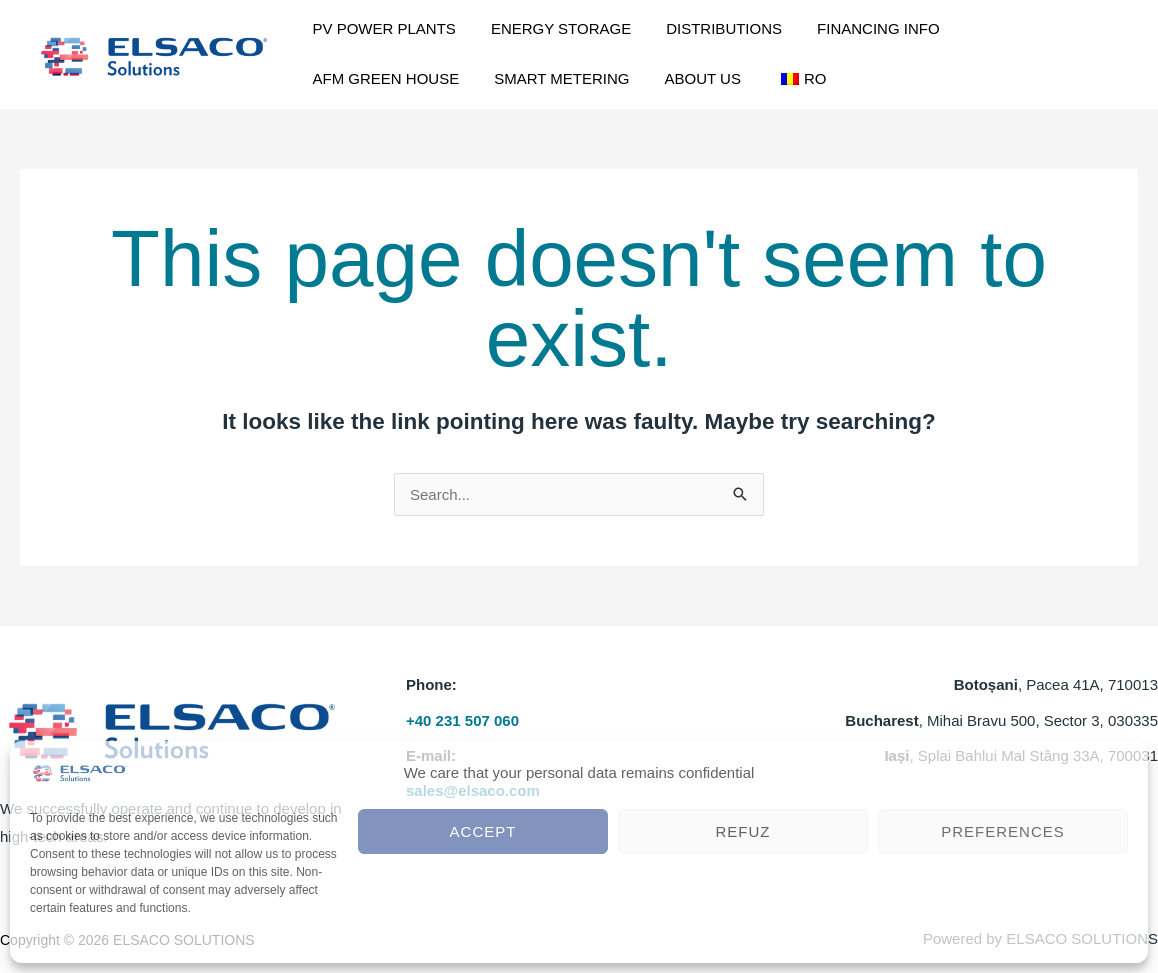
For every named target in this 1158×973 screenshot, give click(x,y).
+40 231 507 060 (462, 720)
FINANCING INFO (826, 28)
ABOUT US (498, 78)
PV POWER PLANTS (376, 28)
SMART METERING (372, 78)
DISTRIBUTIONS (687, 28)
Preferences (1003, 831)
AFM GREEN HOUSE (980, 28)
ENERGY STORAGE (538, 28)
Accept (483, 831)
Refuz (743, 831)
